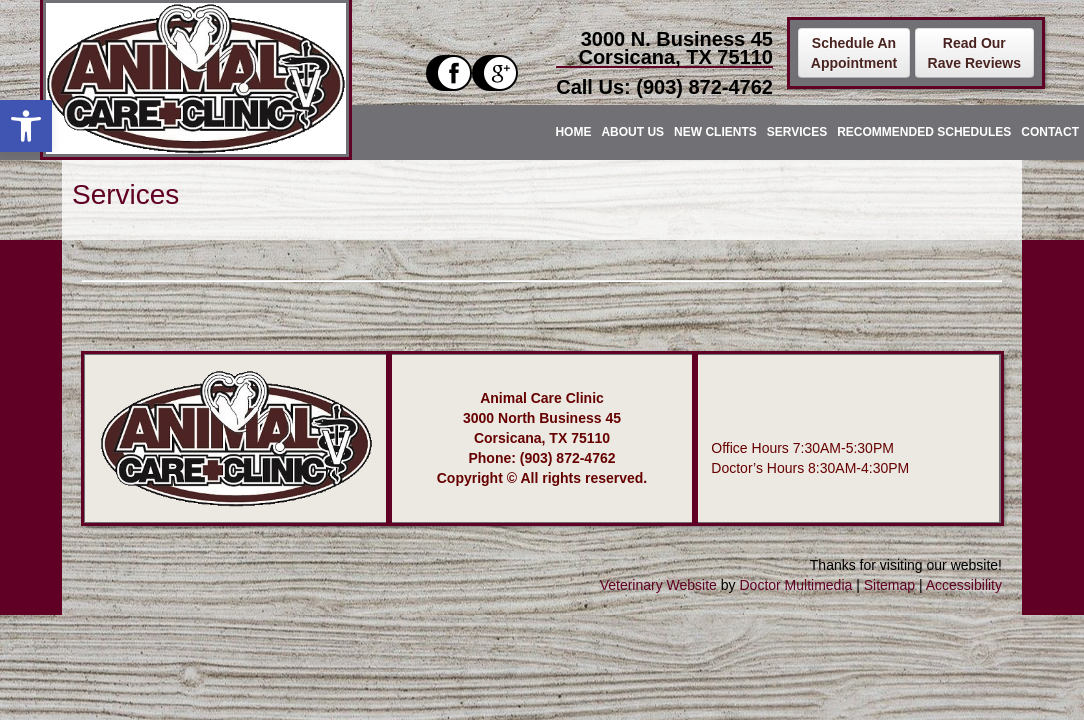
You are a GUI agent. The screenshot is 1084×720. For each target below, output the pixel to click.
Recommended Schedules (924, 132)
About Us (632, 132)
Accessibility (964, 585)
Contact (1050, 132)
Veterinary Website (658, 585)
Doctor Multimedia (795, 585)
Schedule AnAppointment (854, 53)
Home (573, 132)
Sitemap (889, 585)
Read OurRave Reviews (974, 53)
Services (797, 132)
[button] (26, 126)
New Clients (715, 132)
